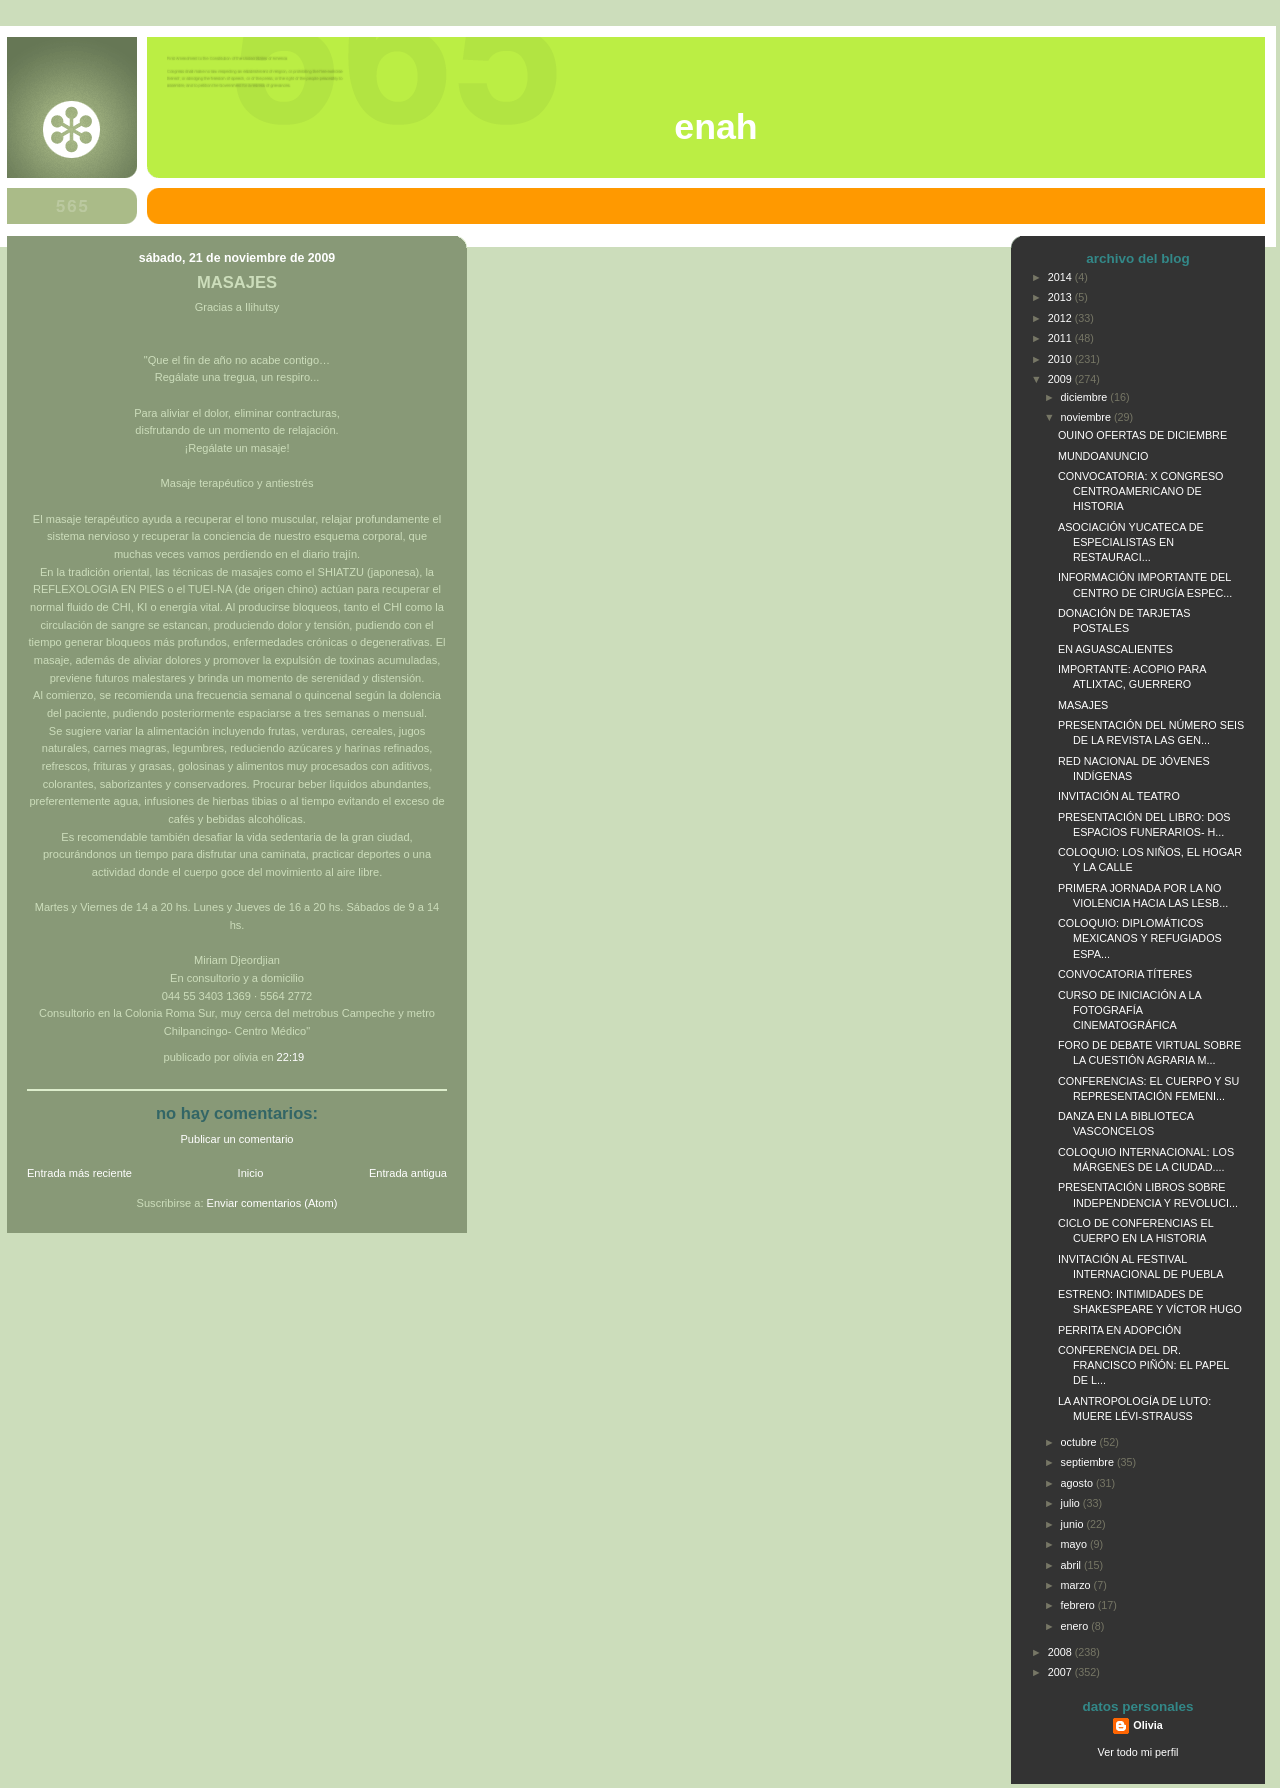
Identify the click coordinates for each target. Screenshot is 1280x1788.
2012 (1061, 318)
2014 (1061, 277)
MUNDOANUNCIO (1103, 456)
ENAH (715, 127)
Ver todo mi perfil (1138, 1752)
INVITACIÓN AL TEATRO (1119, 796)
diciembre (1086, 397)
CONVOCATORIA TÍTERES (1125, 974)
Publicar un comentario (237, 1139)
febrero (1079, 1605)
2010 (1061, 359)
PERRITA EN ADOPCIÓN (1119, 1330)
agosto (1078, 1483)
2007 (1061, 1672)
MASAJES (237, 282)
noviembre (1087, 417)
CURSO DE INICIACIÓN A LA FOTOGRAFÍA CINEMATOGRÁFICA (1129, 1010)
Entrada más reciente (79, 1173)
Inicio (251, 1173)
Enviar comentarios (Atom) (272, 1203)
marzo (1077, 1585)
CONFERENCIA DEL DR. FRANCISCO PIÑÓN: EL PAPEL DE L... (1143, 1365)
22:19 (291, 1057)
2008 (1061, 1652)
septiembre (1089, 1462)
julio (1072, 1503)
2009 (1061, 379)
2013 (1061, 297)
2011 (1061, 338)
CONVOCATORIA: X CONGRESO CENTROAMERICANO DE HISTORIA (1141, 491)
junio (1074, 1524)
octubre (1080, 1442)
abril (1072, 1565)
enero (1076, 1626)
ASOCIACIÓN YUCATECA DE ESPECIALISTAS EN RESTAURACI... (1131, 542)
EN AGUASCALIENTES (1115, 649)
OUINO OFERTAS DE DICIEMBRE (1142, 435)
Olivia (1147, 1725)
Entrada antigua (408, 1173)
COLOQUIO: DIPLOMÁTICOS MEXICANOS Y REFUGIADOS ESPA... (1140, 938)
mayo (1075, 1544)
